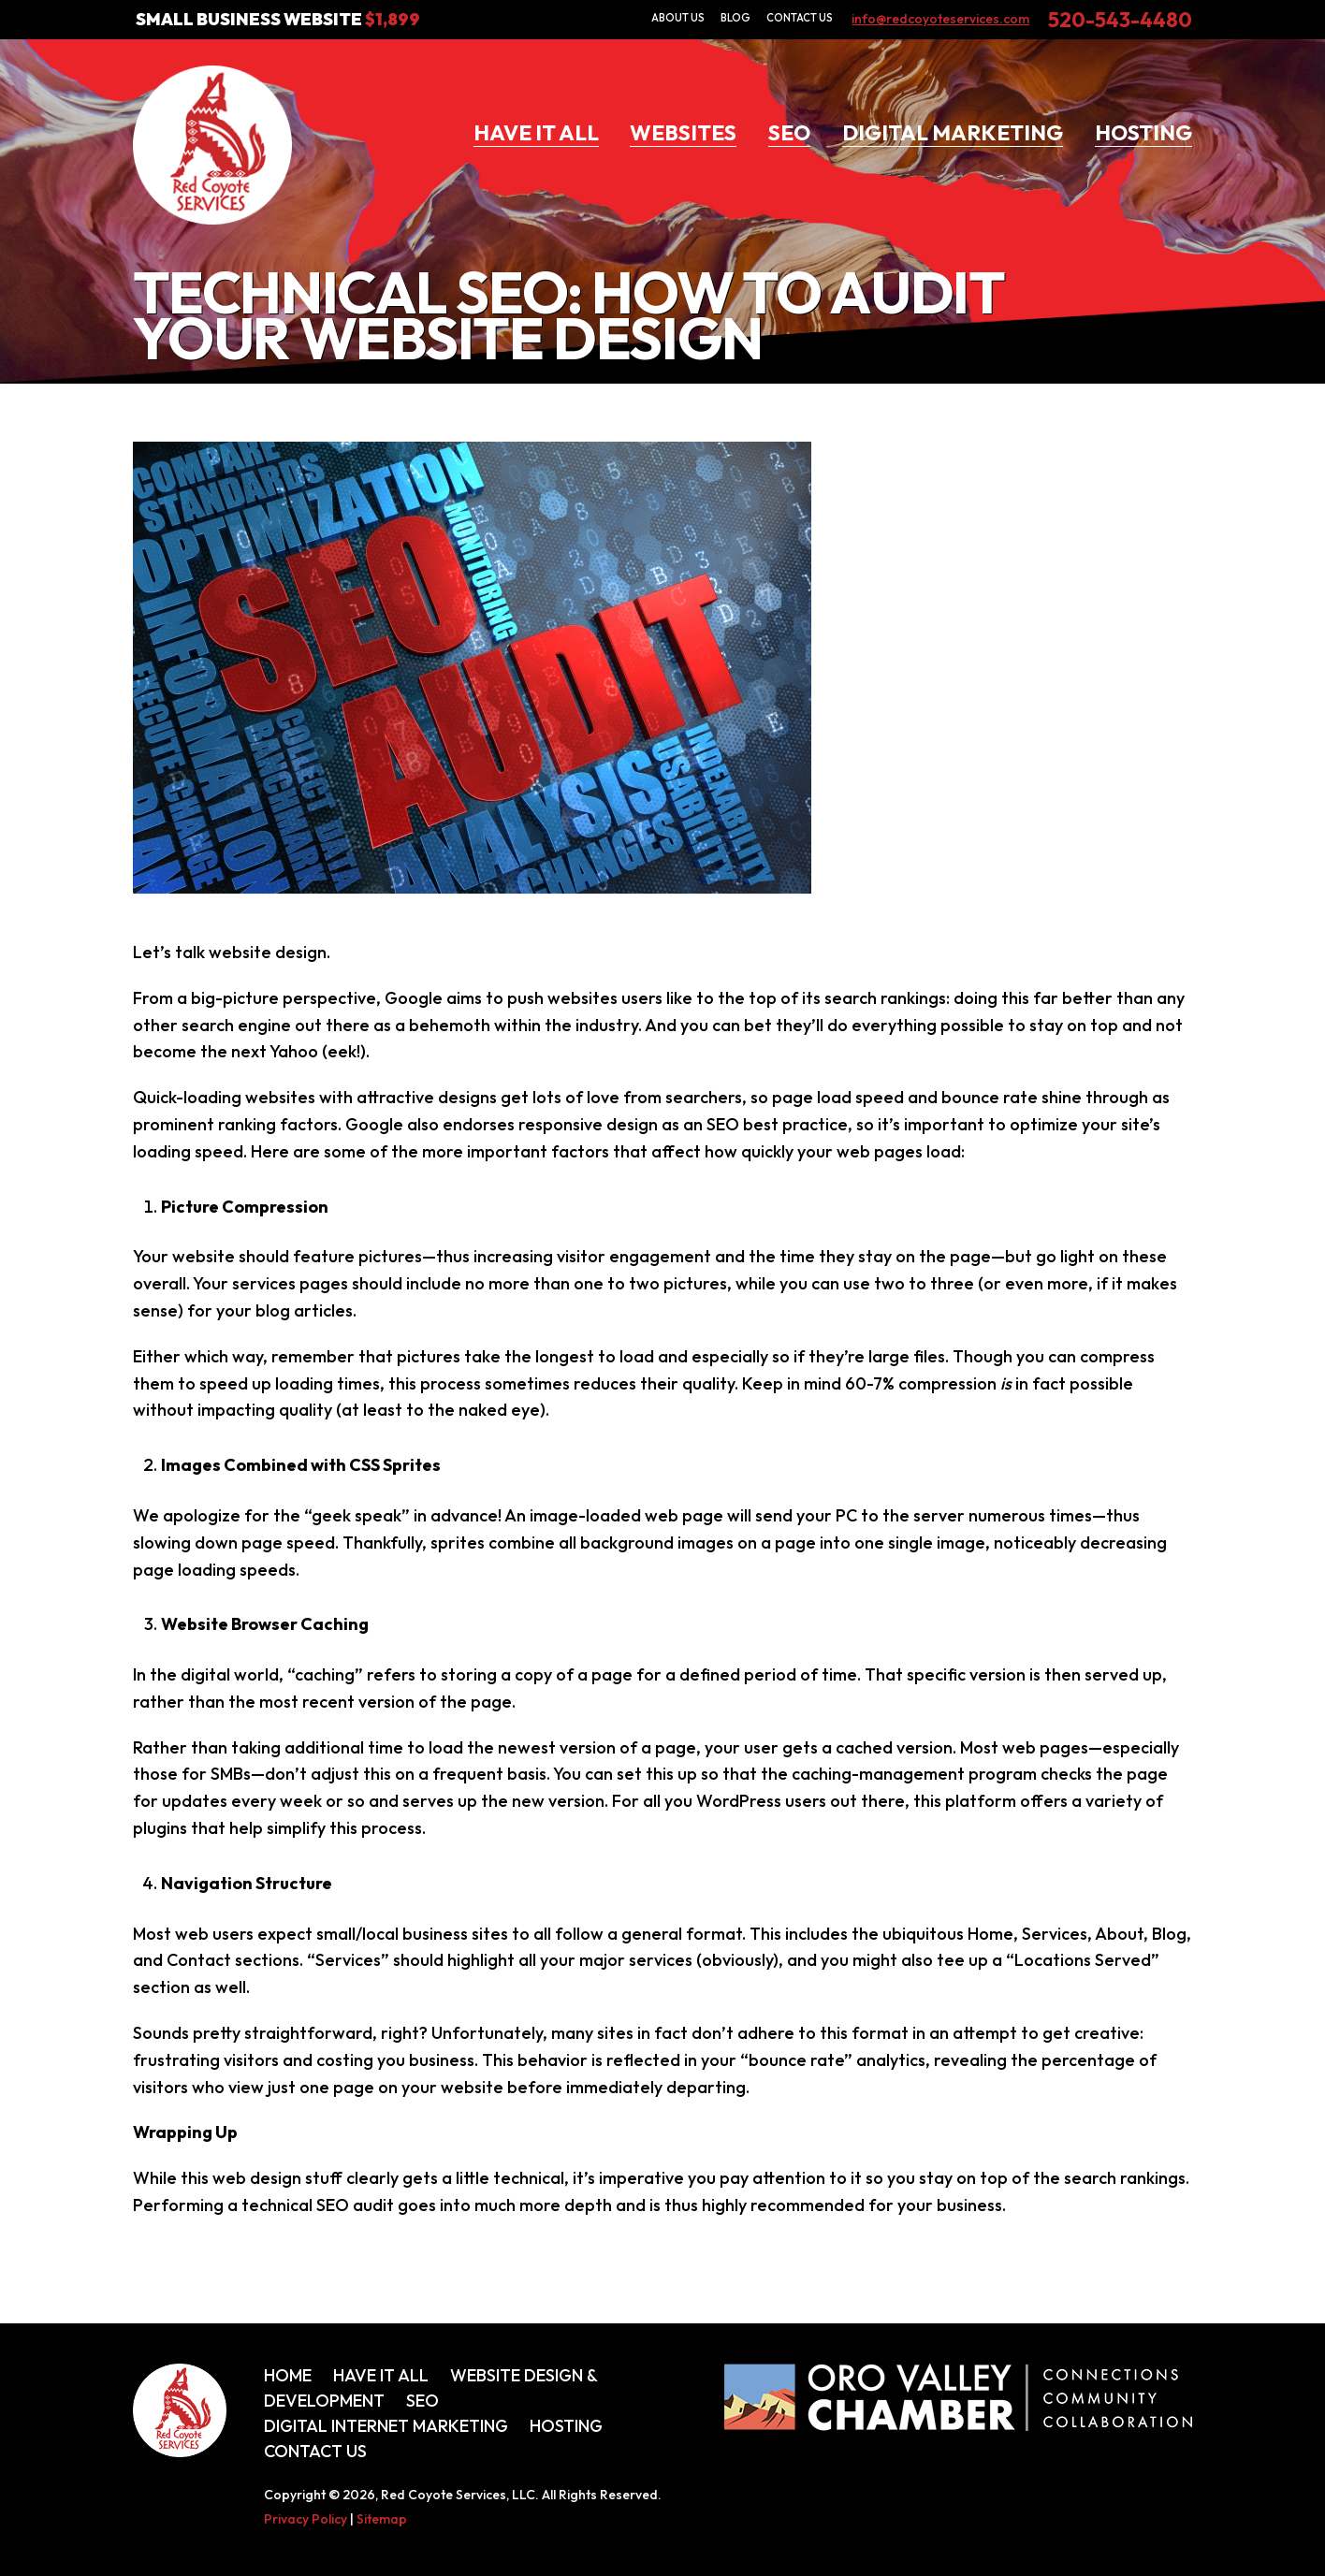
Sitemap (382, 2519)
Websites (683, 132)
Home (288, 2375)
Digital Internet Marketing (386, 2426)
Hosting (1143, 132)
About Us (678, 17)
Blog (735, 17)
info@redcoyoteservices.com (940, 18)
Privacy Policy (305, 2519)
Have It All (536, 132)
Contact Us (799, 17)
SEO (789, 132)
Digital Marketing (952, 132)
